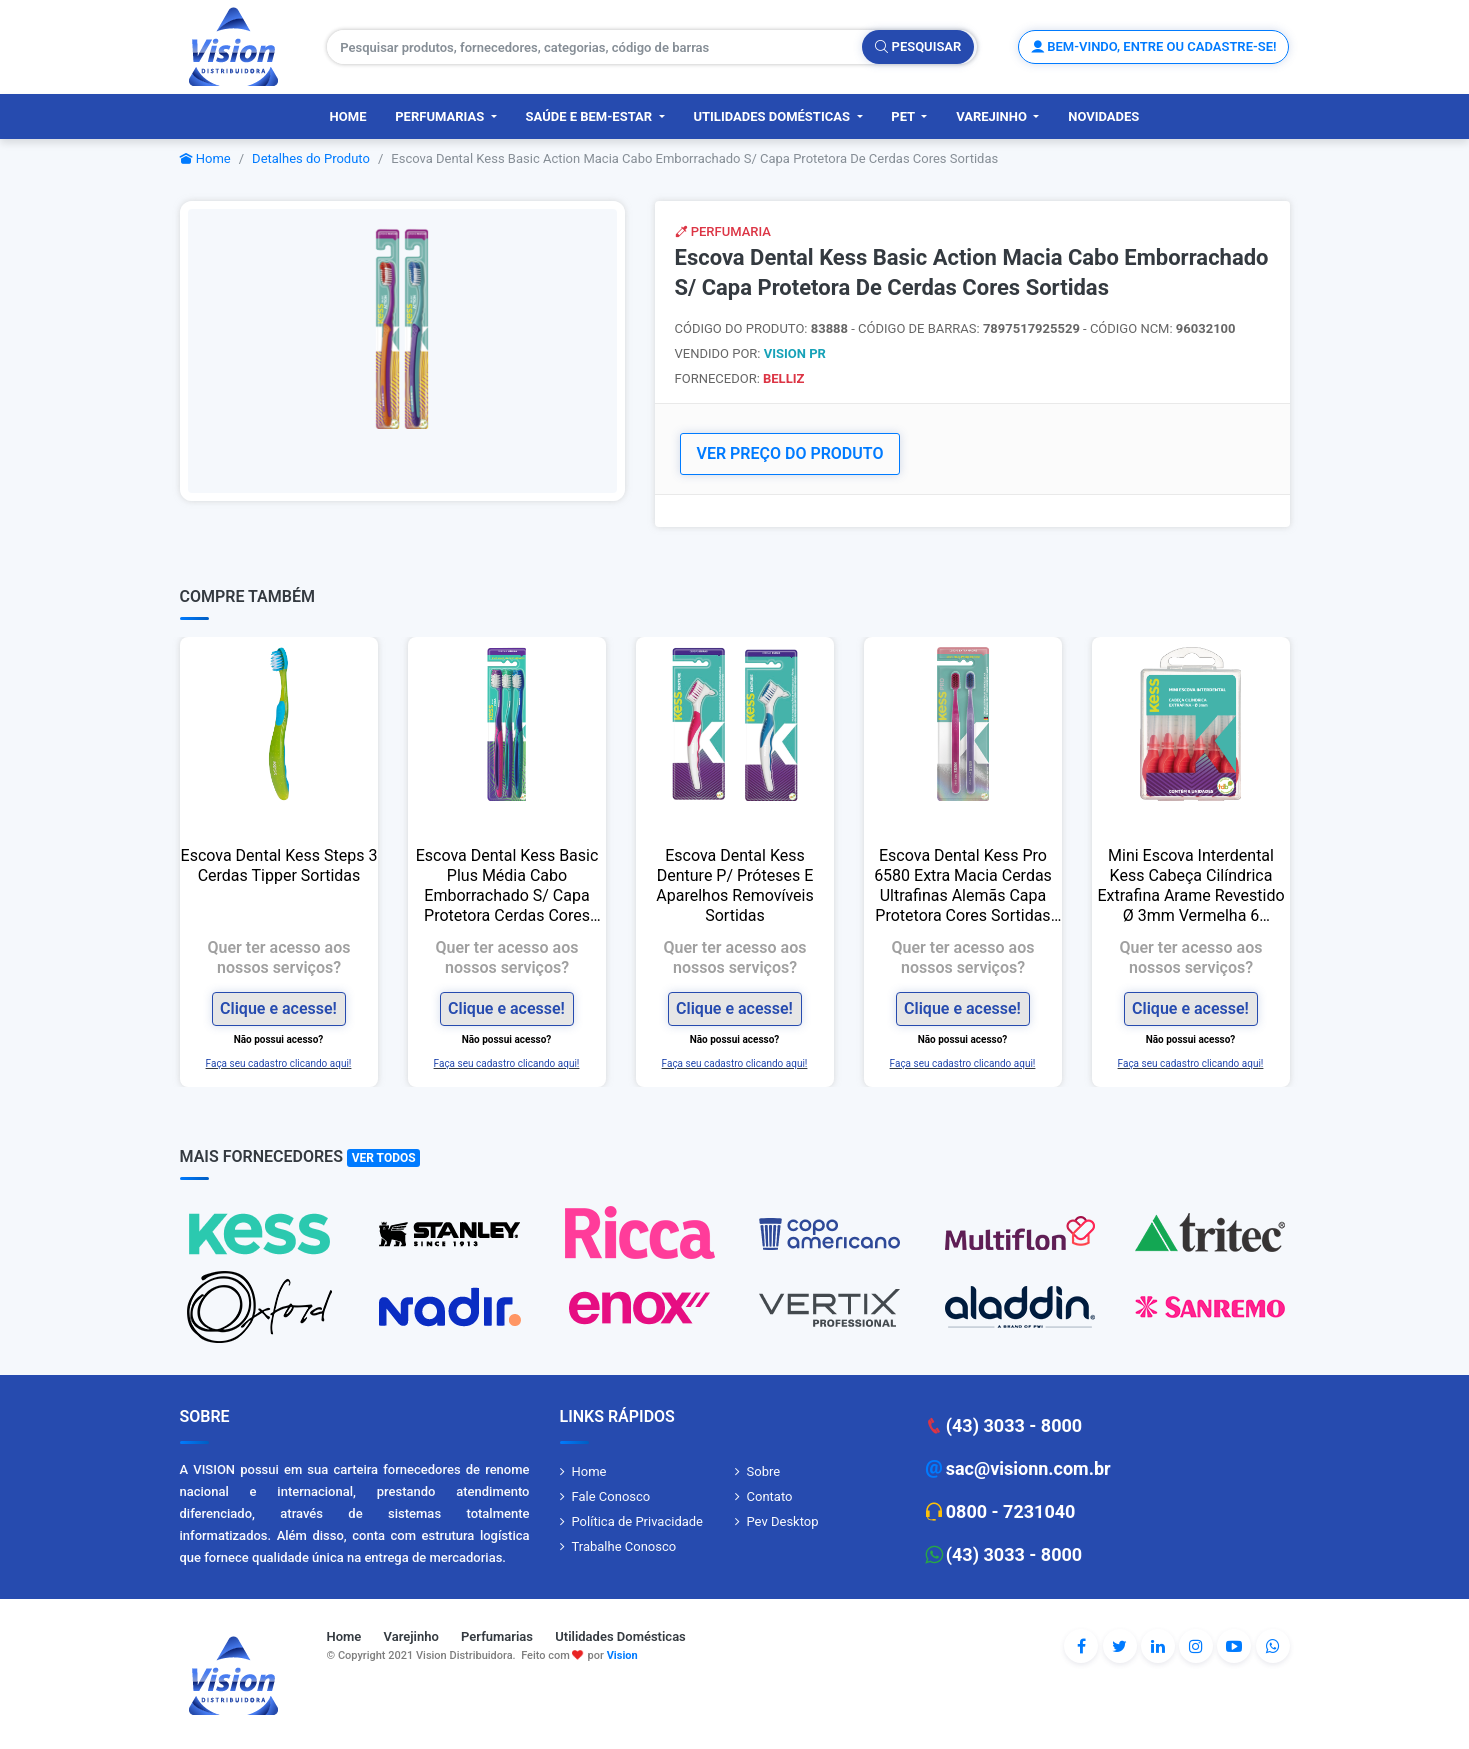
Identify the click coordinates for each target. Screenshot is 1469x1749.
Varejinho (993, 116)
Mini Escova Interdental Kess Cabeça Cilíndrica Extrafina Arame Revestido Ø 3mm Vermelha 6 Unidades (1190, 886)
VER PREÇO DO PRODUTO (790, 453)
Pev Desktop (783, 1521)
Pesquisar (918, 46)
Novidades (1103, 116)
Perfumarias (441, 116)
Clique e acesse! (278, 1008)
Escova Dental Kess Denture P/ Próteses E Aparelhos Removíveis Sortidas (734, 885)
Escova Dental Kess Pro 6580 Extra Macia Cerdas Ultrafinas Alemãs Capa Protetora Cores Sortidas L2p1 (963, 886)
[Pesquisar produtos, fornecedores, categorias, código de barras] (595, 47)
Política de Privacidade (638, 1521)
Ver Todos (384, 1158)
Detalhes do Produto (311, 158)
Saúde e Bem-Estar (591, 116)
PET (904, 116)
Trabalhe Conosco (624, 1546)
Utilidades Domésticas (773, 116)
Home (348, 116)
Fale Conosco (611, 1496)
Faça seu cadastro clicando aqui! (279, 1063)
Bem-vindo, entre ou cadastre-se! (1153, 46)
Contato (770, 1496)
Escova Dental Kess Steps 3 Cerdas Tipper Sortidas (278, 865)
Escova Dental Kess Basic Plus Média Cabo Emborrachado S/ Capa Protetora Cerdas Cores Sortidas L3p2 (506, 886)
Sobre (764, 1471)
